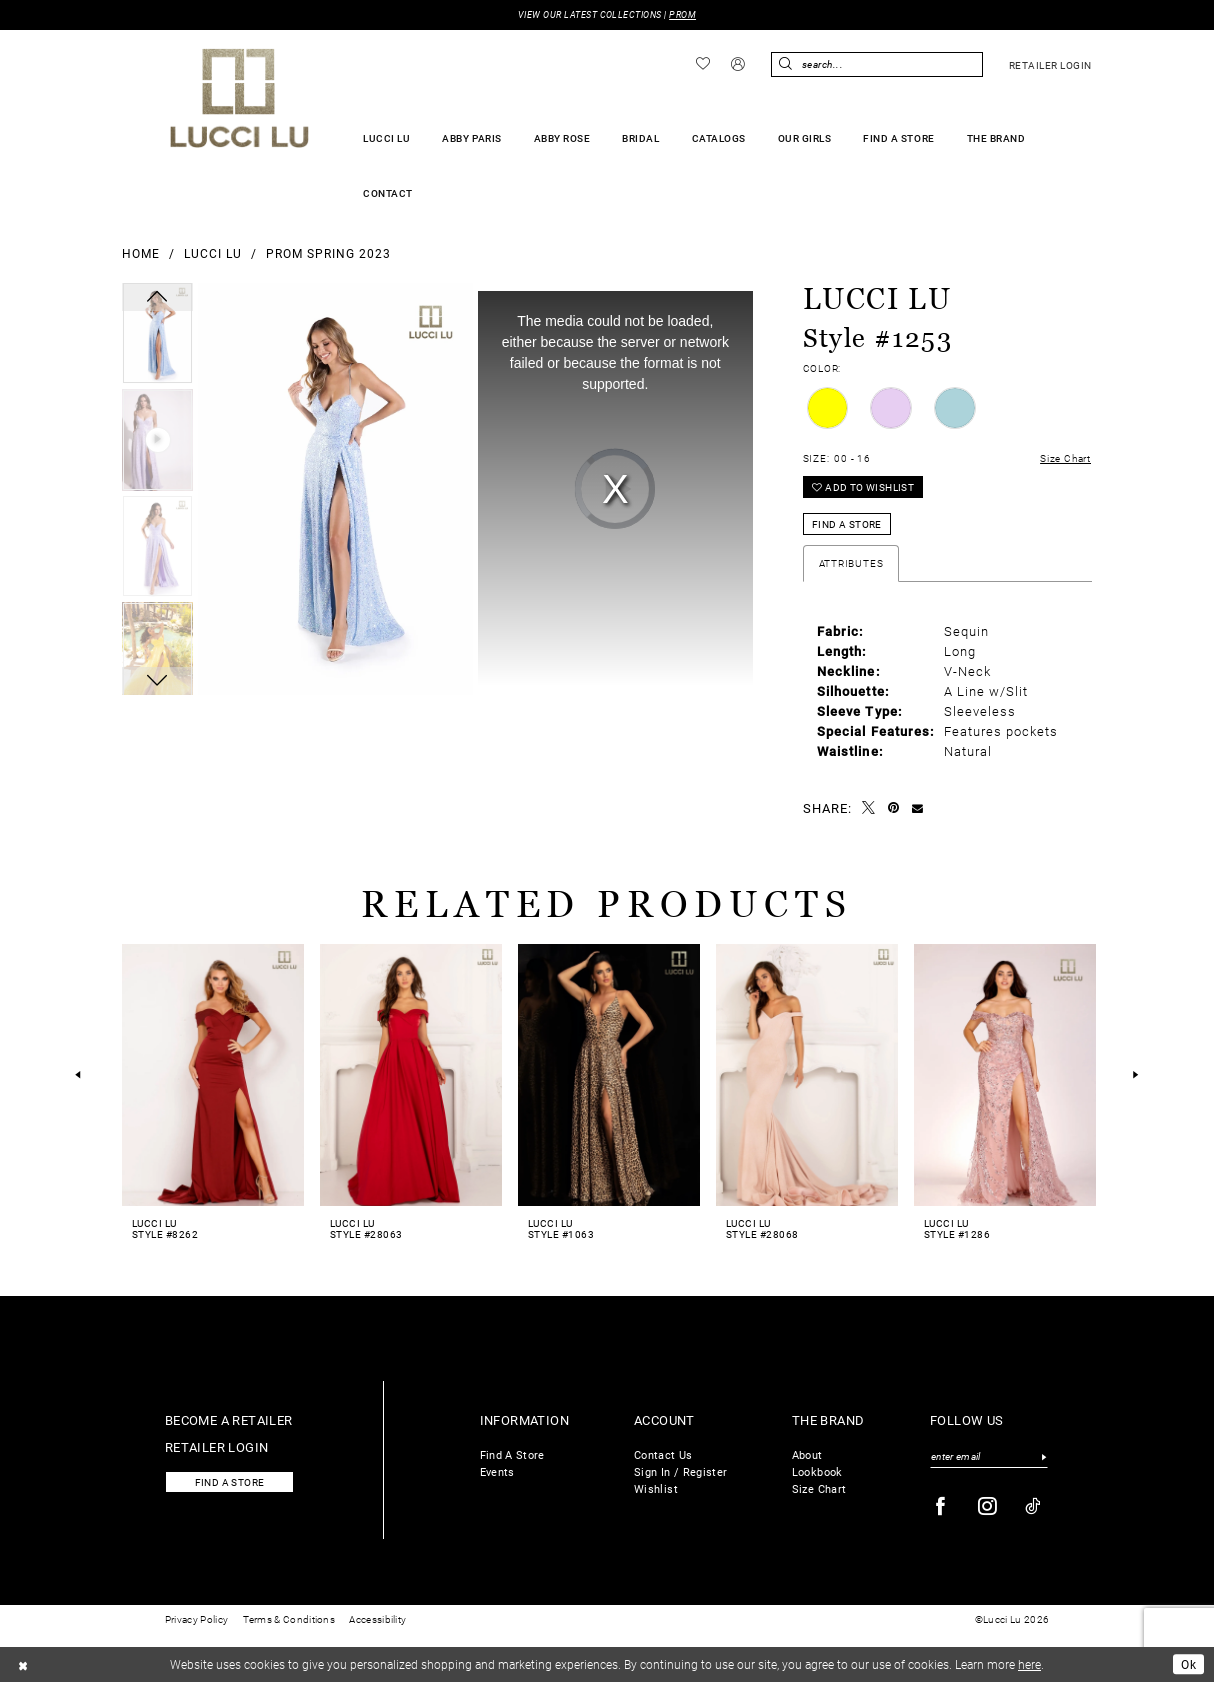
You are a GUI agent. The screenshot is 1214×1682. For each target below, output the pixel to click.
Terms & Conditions (289, 1619)
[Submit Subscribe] (1043, 1457)
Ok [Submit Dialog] (1188, 1664)
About (807, 1454)
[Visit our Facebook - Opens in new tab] (941, 1506)
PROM (682, 14)
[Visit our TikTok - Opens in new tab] (1033, 1506)
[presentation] (213, 1074)
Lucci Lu (213, 253)
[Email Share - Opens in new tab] (918, 808)
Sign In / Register (680, 1471)
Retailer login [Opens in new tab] (217, 1446)
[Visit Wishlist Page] (703, 64)
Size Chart (819, 1488)
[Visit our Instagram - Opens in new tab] (988, 1506)
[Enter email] (989, 1457)
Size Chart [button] (1065, 458)
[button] (738, 65)
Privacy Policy (196, 1619)
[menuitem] (703, 64)
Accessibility (377, 1619)
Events (497, 1471)
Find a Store (847, 524)
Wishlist (656, 1488)
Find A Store (512, 1454)
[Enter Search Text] (877, 64)
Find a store (230, 1482)
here (1029, 1664)
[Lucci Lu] (239, 98)
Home (141, 253)
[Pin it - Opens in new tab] (894, 808)
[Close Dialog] (23, 1664)
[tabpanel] (157, 335)
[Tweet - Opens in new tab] (869, 808)
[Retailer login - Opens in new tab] (1050, 65)
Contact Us (663, 1454)
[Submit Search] (786, 64)
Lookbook (817, 1471)
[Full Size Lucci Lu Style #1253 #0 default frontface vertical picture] (335, 489)
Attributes (851, 563)
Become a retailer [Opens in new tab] (229, 1419)
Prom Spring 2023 (328, 253)
